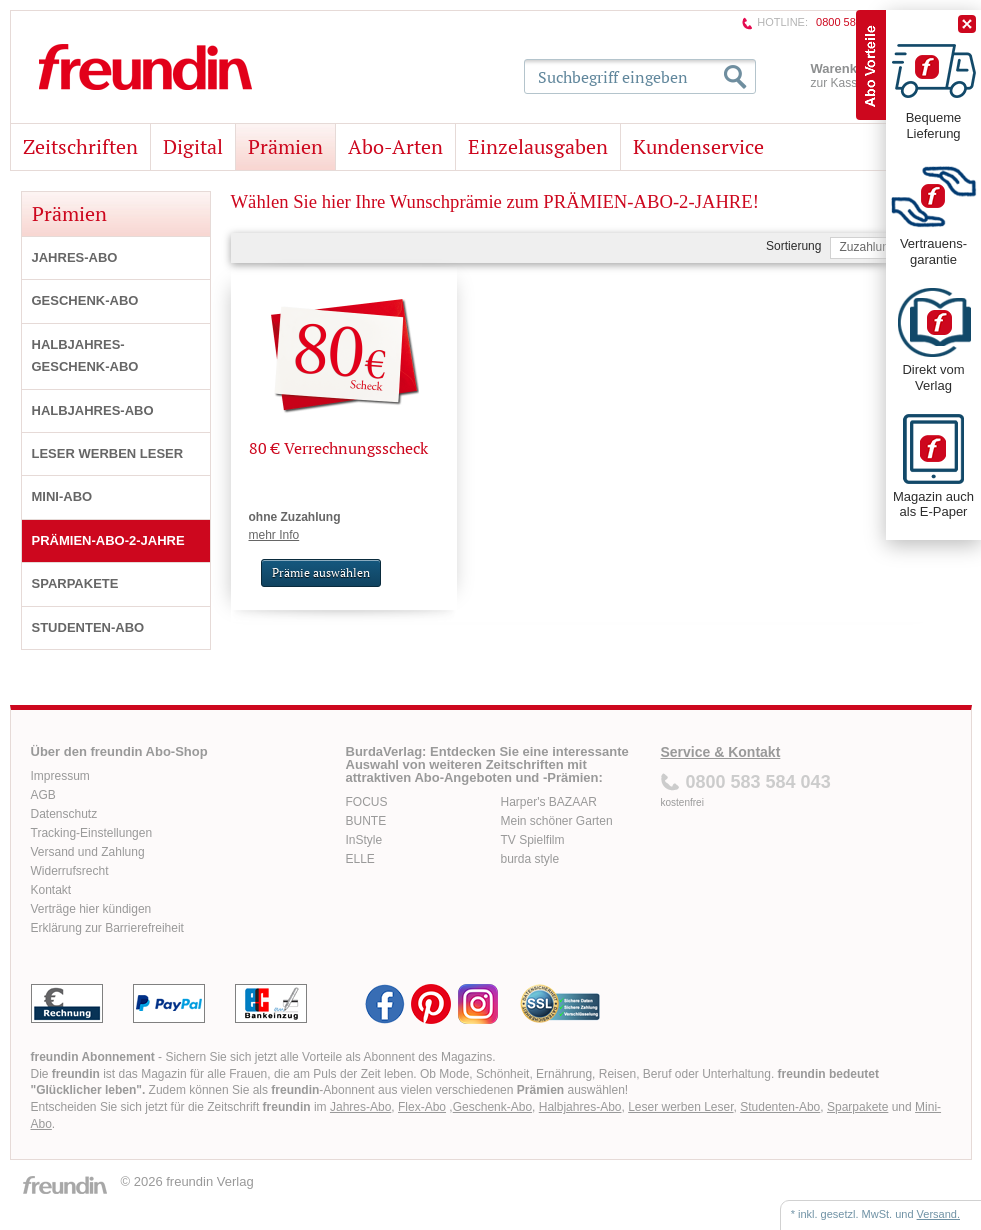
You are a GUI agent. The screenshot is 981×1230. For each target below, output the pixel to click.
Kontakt (51, 890)
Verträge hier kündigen (91, 909)
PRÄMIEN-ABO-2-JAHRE (108, 540)
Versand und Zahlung (88, 852)
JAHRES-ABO (75, 257)
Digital (193, 146)
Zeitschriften (80, 146)
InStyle (364, 840)
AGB (43, 795)
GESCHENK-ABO (85, 300)
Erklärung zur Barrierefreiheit (107, 928)
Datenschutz (64, 814)
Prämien (285, 146)
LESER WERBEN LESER (108, 453)
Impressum (60, 776)
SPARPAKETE (75, 583)
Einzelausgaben (538, 146)
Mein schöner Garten (557, 821)
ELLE (360, 859)
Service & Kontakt (721, 752)
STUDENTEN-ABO (88, 627)
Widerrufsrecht (70, 871)
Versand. (938, 1214)
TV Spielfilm (533, 840)
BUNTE (366, 821)
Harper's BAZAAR (549, 802)
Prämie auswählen (321, 572)
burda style (530, 859)
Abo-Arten (395, 146)
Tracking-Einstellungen (92, 833)
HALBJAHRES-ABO (93, 410)
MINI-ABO (62, 496)
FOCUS (367, 802)
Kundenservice (698, 146)
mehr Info (274, 535)
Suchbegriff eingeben (613, 77)
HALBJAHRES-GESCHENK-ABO (85, 355)
